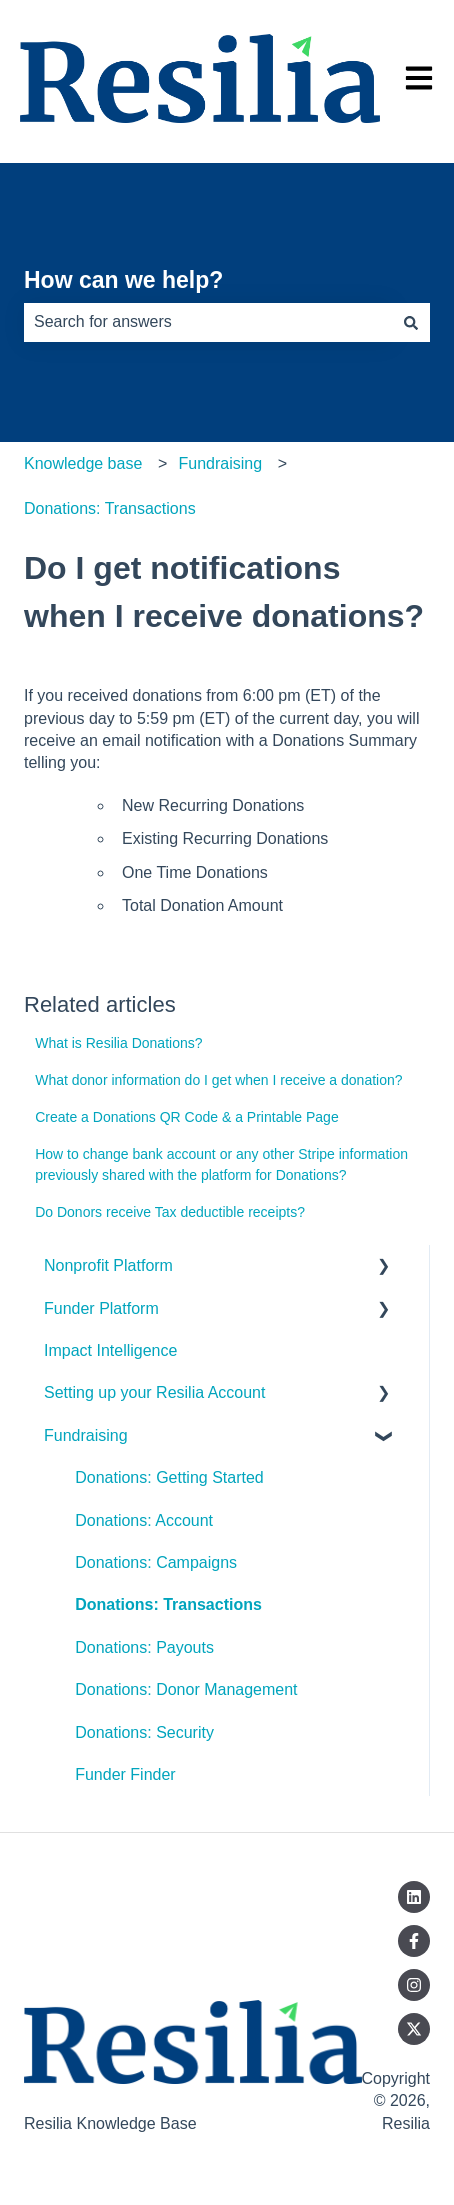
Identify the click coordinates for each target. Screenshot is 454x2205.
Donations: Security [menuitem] (144, 1732)
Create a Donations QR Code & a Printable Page (187, 1117)
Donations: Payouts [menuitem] (144, 1647)
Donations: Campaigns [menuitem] (156, 1562)
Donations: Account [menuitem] (144, 1520)
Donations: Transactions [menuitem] (168, 1604)
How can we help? (123, 280)
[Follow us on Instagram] (414, 1985)
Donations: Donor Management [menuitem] (186, 1689)
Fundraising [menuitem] (86, 1435)
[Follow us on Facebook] (414, 1941)
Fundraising (220, 463)
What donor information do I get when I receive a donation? (218, 1080)
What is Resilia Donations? (118, 1043)
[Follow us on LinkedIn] (414, 1897)
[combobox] (208, 322)
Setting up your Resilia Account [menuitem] (154, 1392)
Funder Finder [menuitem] (125, 1774)
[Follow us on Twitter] (414, 2029)
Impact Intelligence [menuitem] (110, 1350)
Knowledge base (83, 463)
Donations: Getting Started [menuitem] (169, 1477)
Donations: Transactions (110, 508)
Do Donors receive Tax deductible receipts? (170, 1212)
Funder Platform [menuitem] (101, 1308)
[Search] (411, 322)
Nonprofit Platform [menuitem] (108, 1265)
